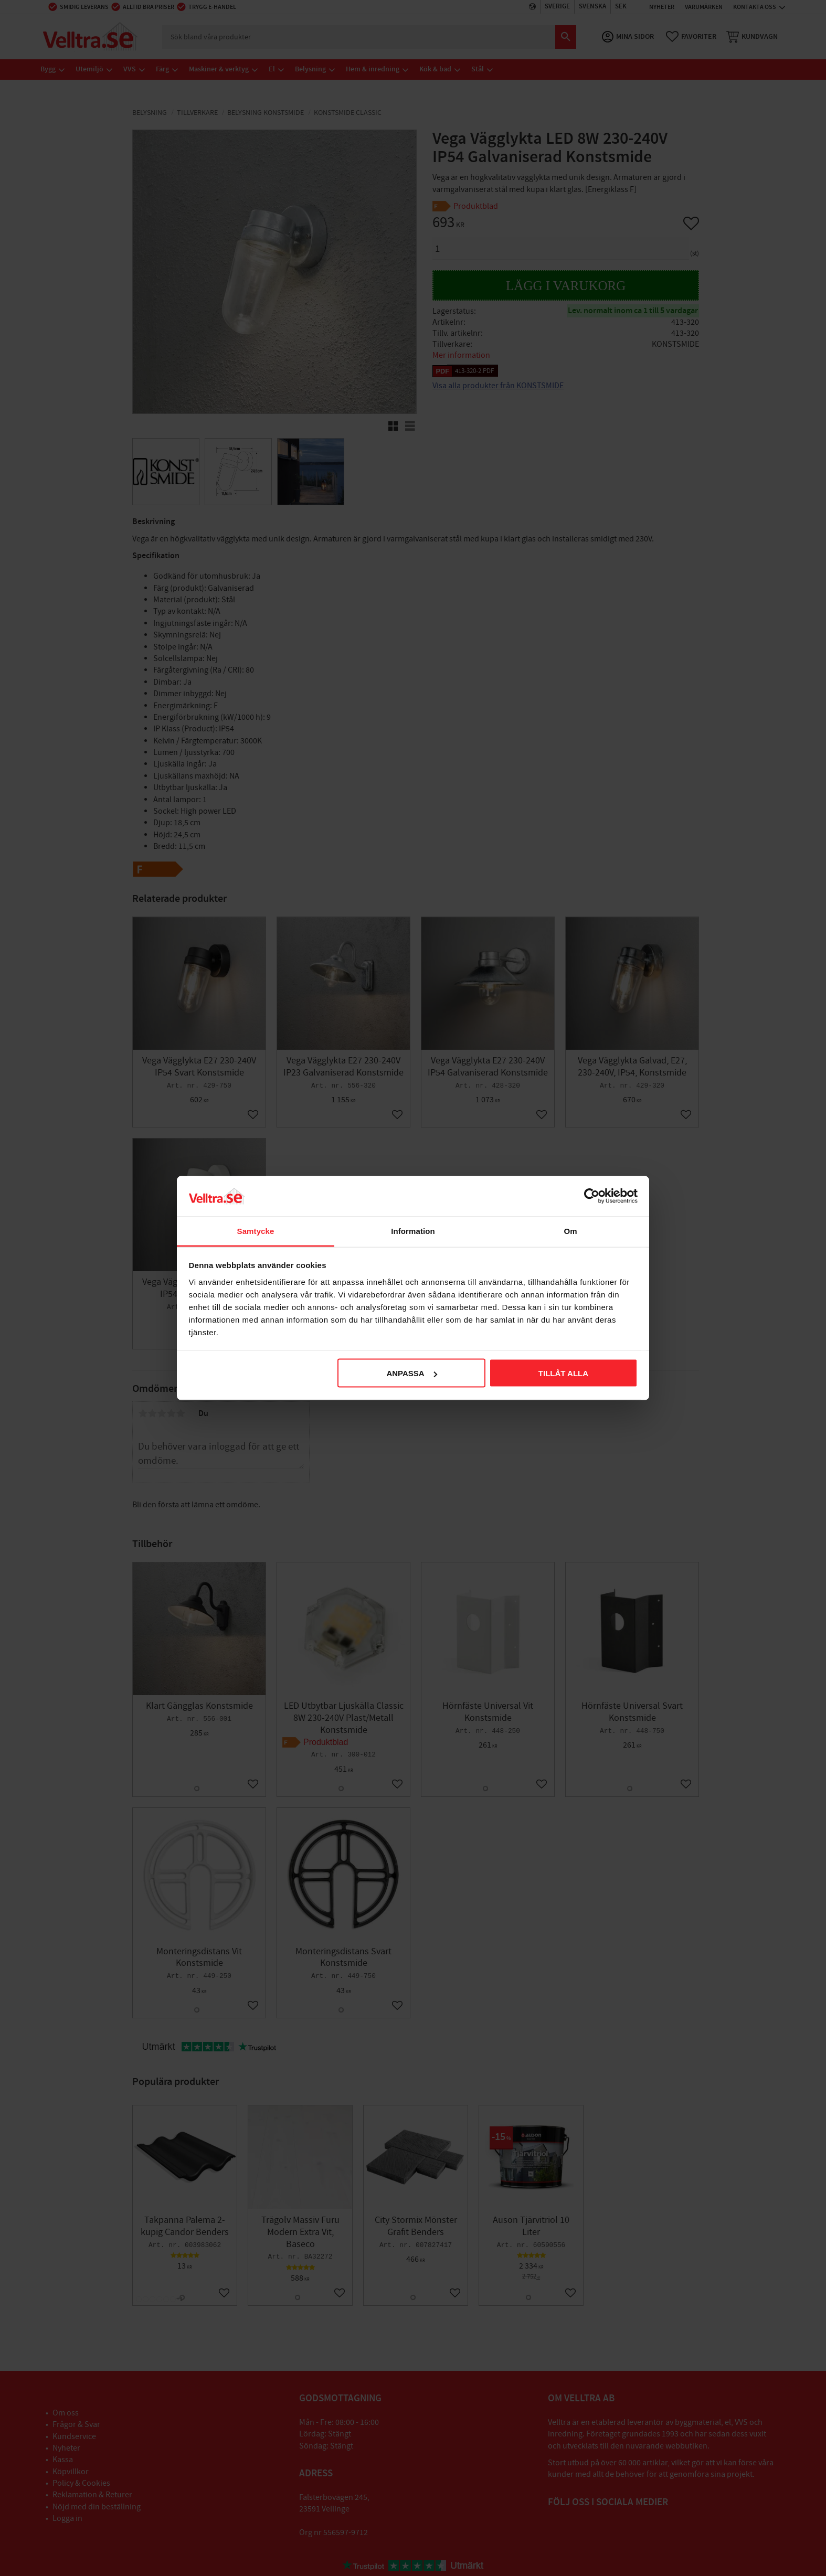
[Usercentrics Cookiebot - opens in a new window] (592, 1196)
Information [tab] (413, 1230)
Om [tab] (570, 1230)
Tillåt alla (563, 1373)
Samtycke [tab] (255, 1230)
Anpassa (411, 1373)
